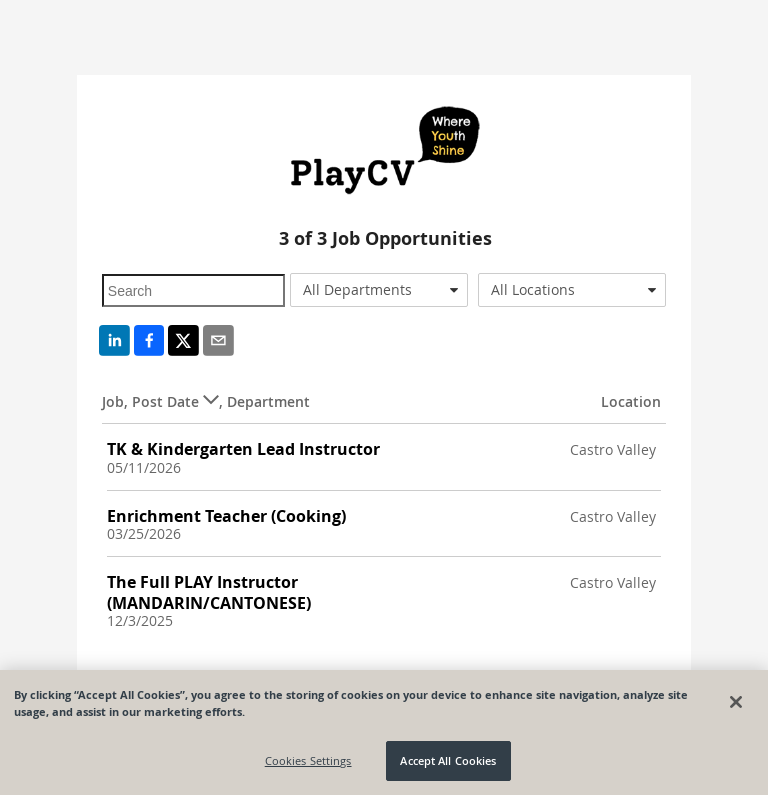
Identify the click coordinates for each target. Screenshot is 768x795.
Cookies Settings (308, 760)
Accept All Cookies (448, 760)
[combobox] (379, 290)
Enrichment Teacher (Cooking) (226, 516)
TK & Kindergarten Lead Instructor (243, 449)
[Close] (736, 702)
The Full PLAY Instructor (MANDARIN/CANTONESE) (209, 592)
